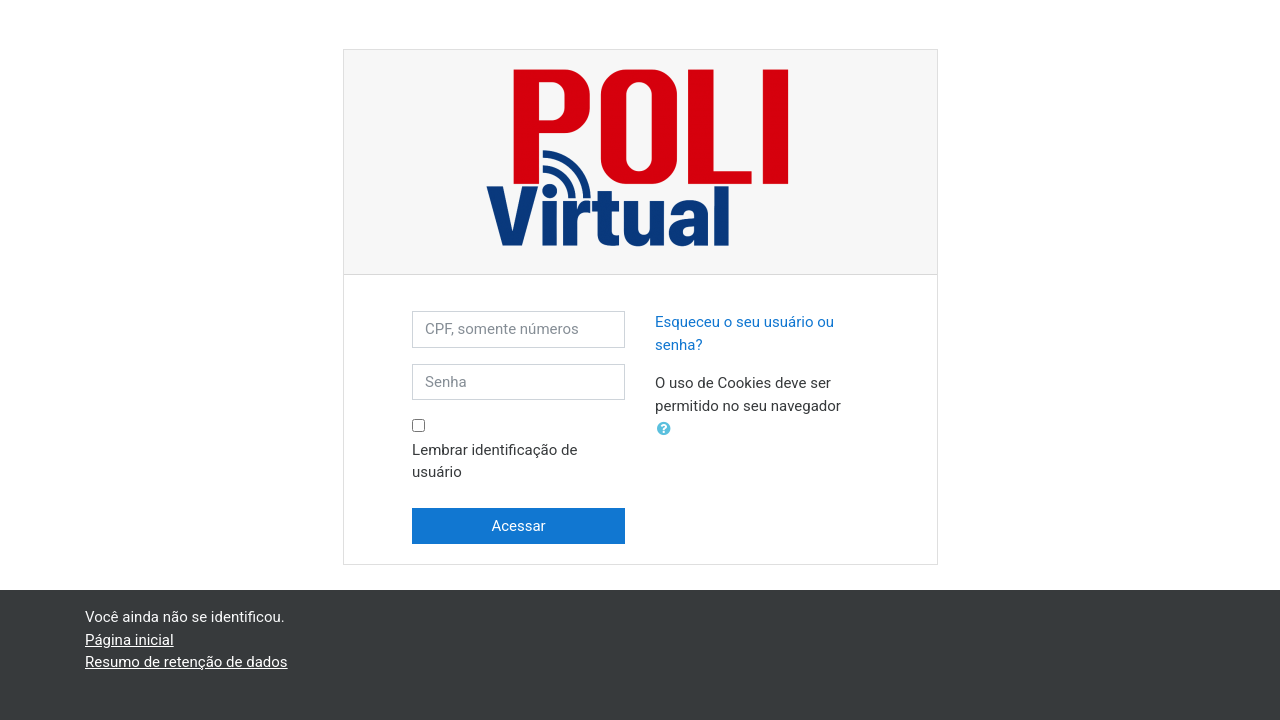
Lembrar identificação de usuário (494, 461)
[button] (668, 429)
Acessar (518, 526)
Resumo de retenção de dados (186, 662)
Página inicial (129, 640)
